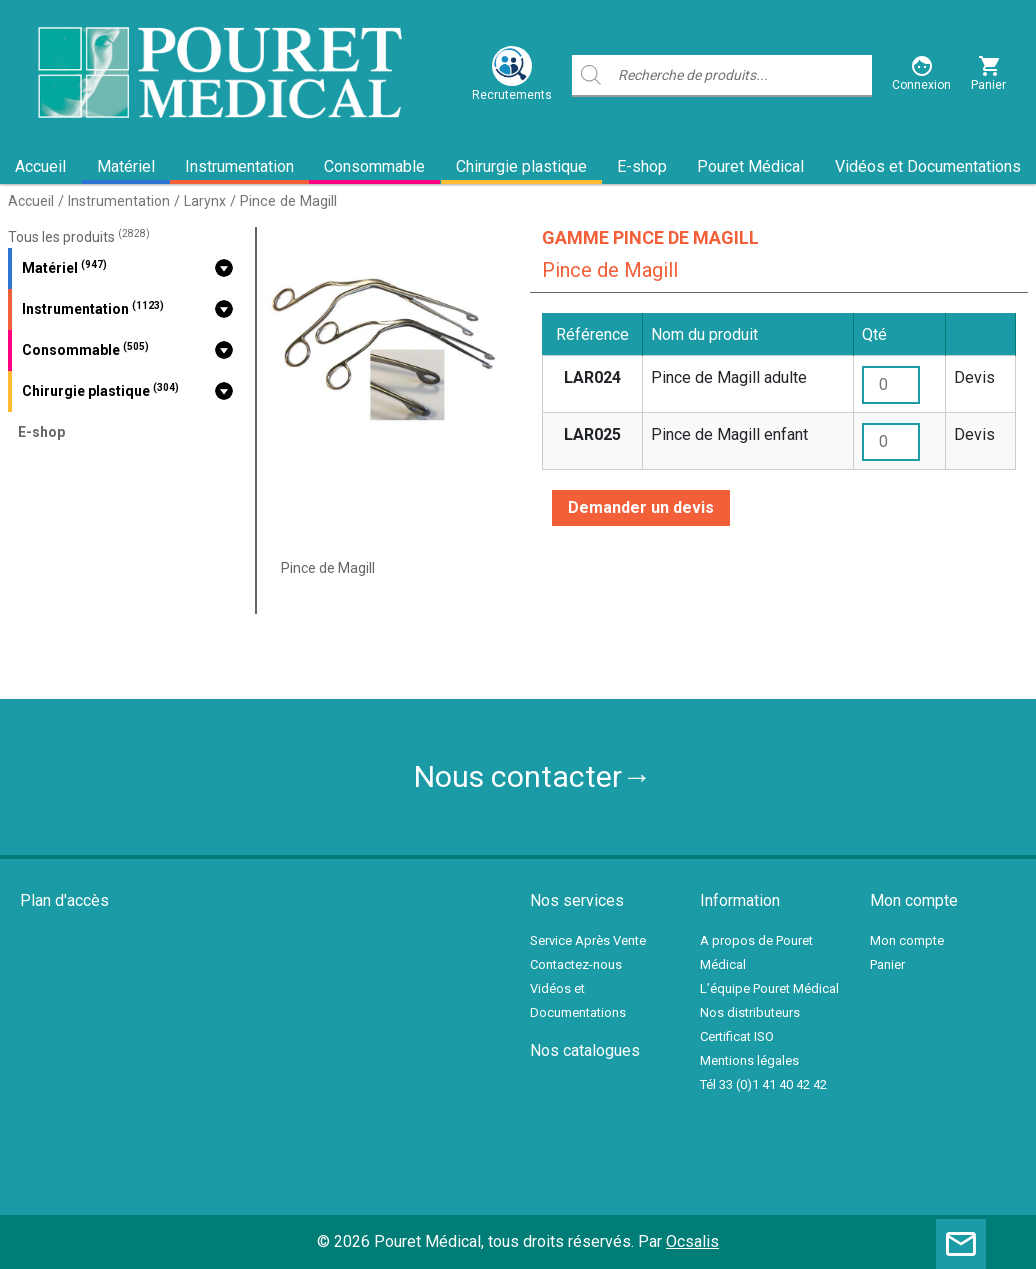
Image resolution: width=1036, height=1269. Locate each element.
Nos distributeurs (750, 1012)
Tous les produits (79, 237)
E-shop (642, 166)
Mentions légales (749, 1060)
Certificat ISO (737, 1036)
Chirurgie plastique (521, 166)
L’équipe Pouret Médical (769, 988)
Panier (887, 964)
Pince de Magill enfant (729, 434)
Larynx (205, 201)
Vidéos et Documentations (928, 166)
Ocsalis (692, 1241)
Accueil (40, 166)
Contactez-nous (576, 964)
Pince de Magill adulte (729, 377)
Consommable (374, 166)
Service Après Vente (588, 940)
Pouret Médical (750, 166)
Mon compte (907, 940)
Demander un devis (641, 507)
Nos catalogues (585, 1050)
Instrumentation (239, 166)
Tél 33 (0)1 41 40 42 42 (763, 1084)
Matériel (126, 166)
